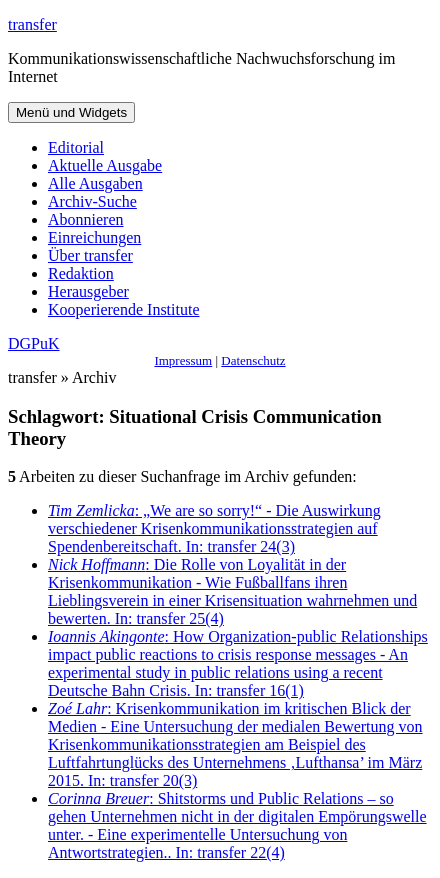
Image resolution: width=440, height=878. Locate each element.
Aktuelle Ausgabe (105, 165)
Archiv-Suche (92, 201)
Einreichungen (94, 237)
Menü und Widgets (71, 112)
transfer (32, 24)
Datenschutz (253, 360)
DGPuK (34, 343)
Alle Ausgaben (95, 183)
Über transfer (90, 255)
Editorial (76, 147)
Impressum (183, 360)
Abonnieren (86, 219)
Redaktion (81, 273)
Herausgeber (88, 291)
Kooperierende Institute (124, 309)
